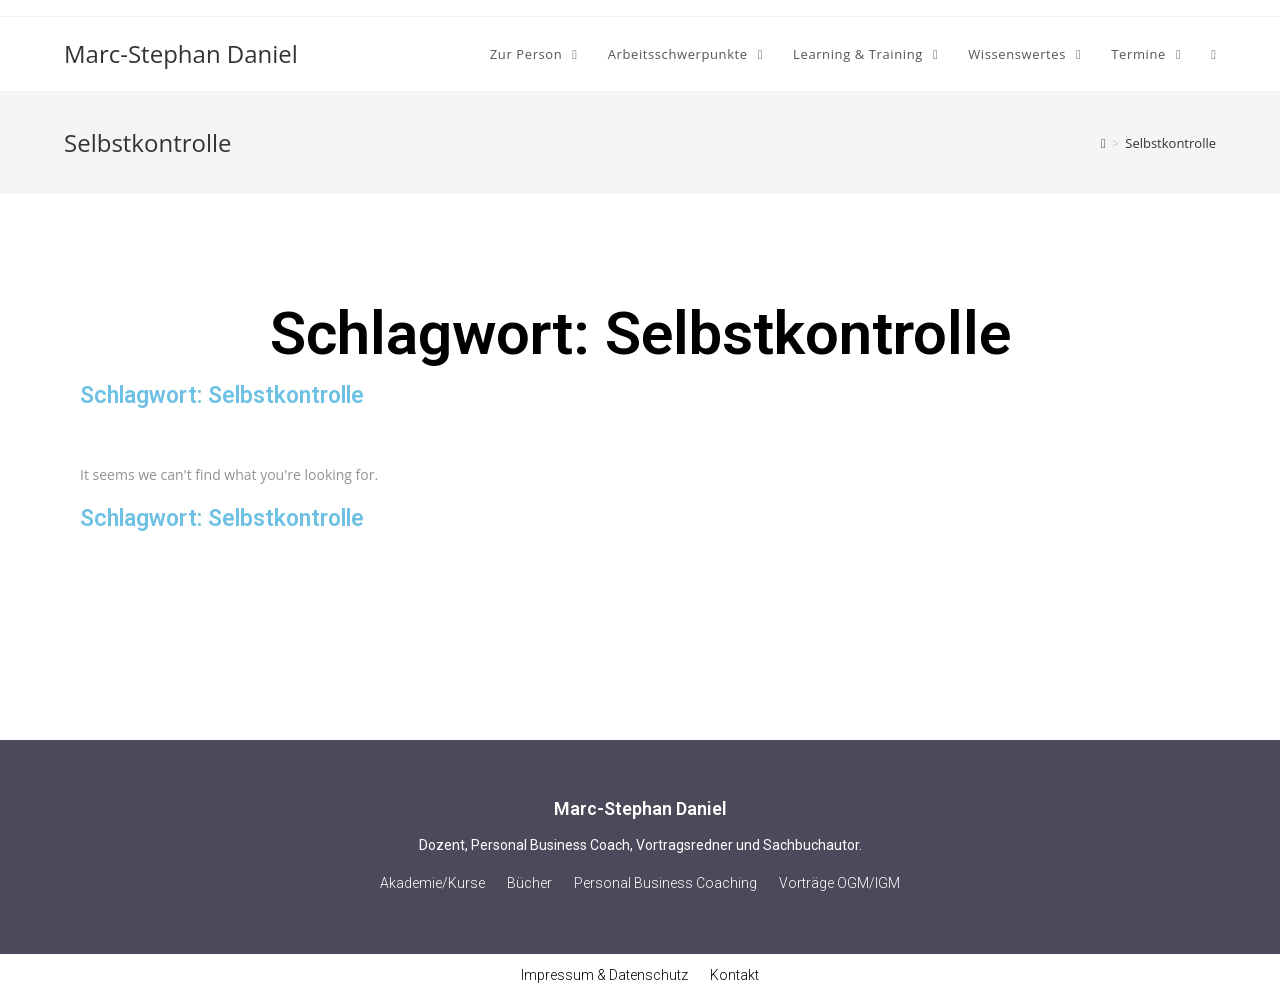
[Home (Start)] (1103, 143)
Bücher (529, 883)
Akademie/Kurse (432, 883)
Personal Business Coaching (665, 883)
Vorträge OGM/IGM (839, 883)
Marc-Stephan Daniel (181, 53)
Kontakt (734, 975)
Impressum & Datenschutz (604, 975)
